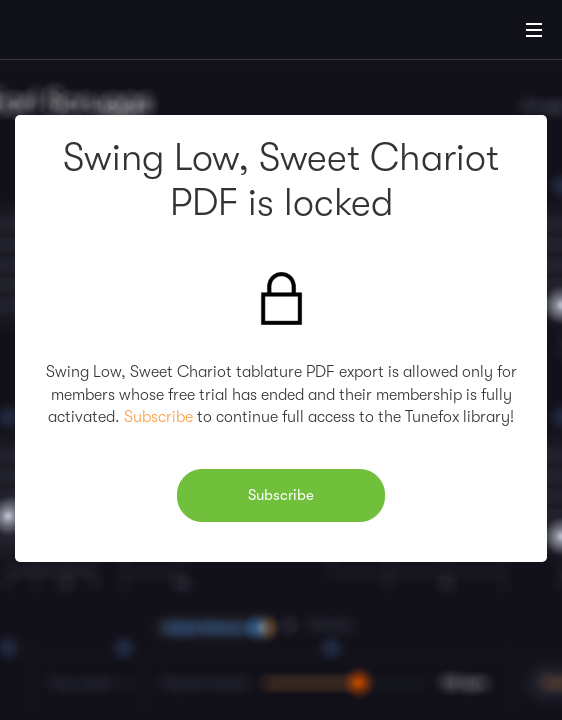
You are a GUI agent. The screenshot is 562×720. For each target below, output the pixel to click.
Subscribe (158, 417)
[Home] (80, 33)
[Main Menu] (534, 30)
